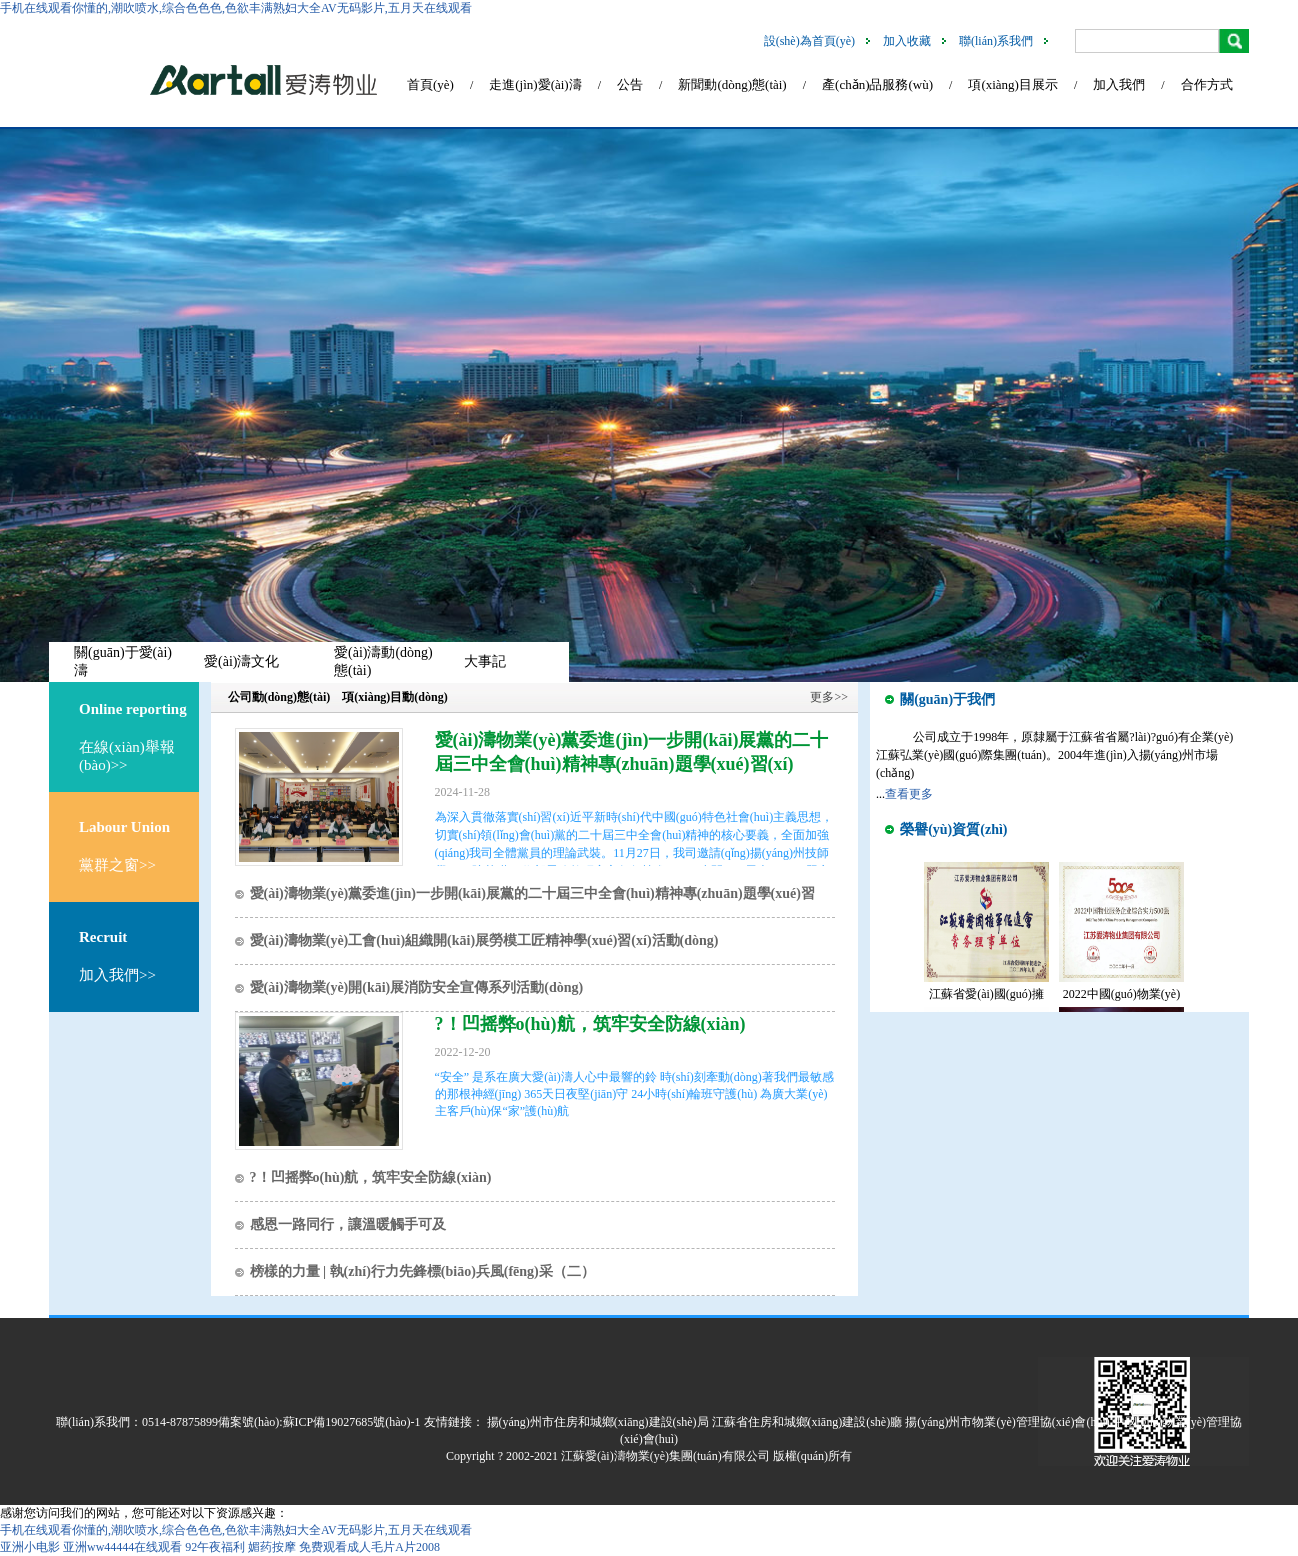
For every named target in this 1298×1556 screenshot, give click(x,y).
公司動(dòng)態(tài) (279, 697)
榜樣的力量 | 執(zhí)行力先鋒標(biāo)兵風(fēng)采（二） (422, 1271)
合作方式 (1207, 84)
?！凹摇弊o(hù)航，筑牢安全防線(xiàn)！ (590, 1024)
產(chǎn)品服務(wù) (877, 84)
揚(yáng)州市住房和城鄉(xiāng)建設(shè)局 (598, 1422)
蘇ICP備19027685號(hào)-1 (352, 1422)
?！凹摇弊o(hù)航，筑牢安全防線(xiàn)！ (371, 1177)
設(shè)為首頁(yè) (809, 41)
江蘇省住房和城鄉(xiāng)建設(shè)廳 (807, 1422)
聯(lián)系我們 (996, 41)
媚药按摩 (272, 1547)
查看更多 (909, 794)
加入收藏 (907, 41)
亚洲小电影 (30, 1547)
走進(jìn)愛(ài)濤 (535, 84)
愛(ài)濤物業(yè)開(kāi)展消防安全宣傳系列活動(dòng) (417, 987)
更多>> (829, 697)
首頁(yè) (430, 84)
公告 (630, 84)
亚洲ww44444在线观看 (122, 1547)
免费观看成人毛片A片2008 (369, 1547)
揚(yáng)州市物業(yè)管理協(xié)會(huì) (1007, 1422)
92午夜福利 (215, 1547)
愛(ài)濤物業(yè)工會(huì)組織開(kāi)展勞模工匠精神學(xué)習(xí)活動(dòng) (484, 940)
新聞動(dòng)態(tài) (732, 84)
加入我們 (1119, 84)
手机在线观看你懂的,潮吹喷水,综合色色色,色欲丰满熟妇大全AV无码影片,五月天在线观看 (236, 8)
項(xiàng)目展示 (1013, 84)
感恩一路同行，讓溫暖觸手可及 (348, 1224)
